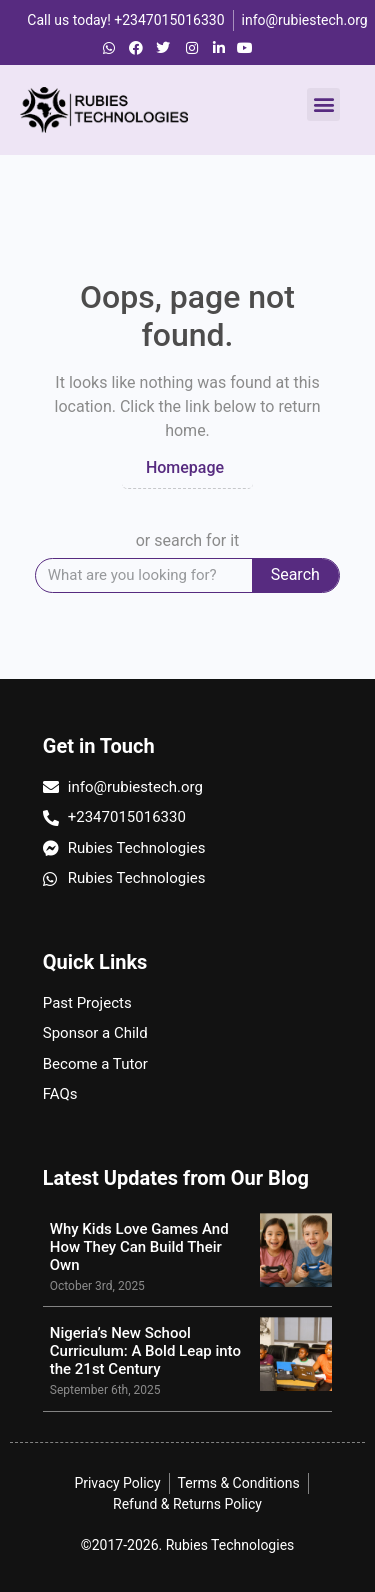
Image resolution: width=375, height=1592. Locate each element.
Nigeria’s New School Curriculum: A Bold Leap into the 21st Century (145, 1351)
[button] (323, 104)
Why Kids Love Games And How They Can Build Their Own (139, 1247)
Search (295, 574)
